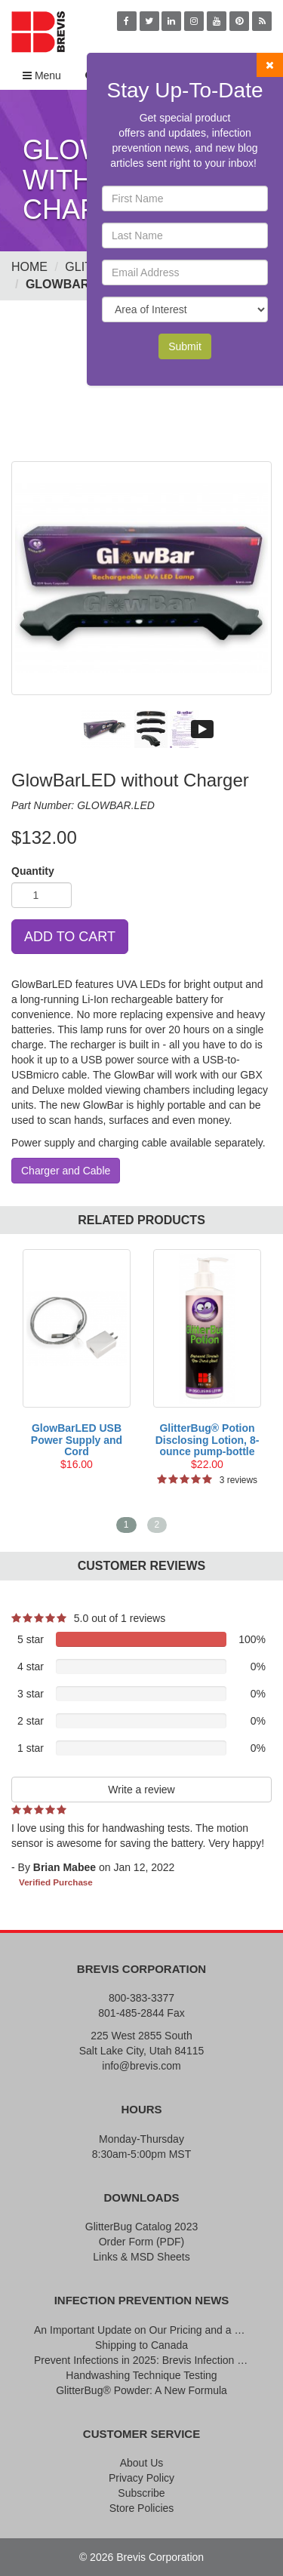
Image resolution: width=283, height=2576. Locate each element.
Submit (184, 346)
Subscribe (141, 2493)
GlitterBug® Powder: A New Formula (141, 2390)
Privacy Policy (141, 2478)
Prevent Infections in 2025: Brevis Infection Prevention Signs (141, 2360)
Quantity (32, 871)
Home (29, 266)
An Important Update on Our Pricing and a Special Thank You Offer (141, 2330)
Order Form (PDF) (142, 2242)
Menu (42, 75)
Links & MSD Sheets (141, 2257)
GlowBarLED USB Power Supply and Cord (76, 1439)
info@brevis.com (141, 2066)
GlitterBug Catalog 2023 (141, 2227)
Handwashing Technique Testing (141, 2375)
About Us (142, 2463)
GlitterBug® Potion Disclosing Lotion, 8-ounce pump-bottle (207, 1439)
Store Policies (141, 2508)
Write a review (141, 1790)
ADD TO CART (69, 936)
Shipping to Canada (141, 2345)
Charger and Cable (65, 1171)
